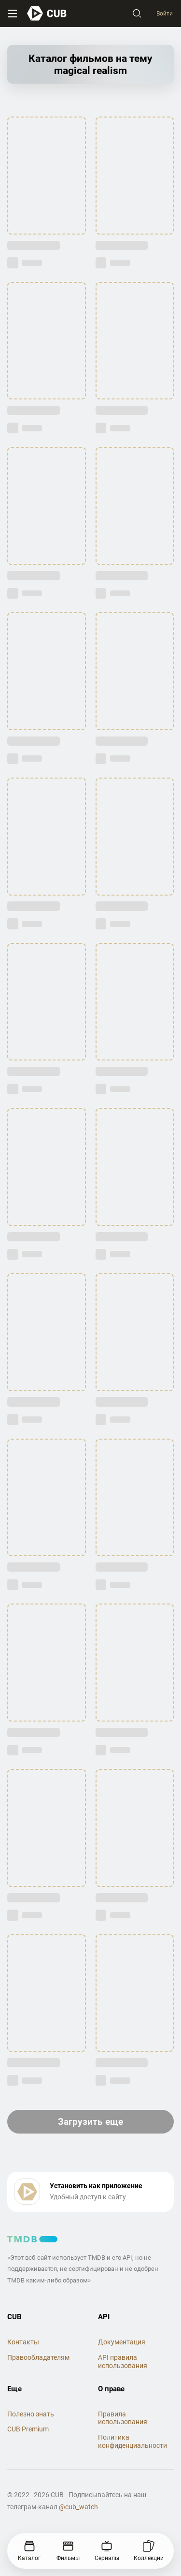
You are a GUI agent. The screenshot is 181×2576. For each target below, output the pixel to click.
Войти (164, 13)
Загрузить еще (90, 2121)
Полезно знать (30, 2414)
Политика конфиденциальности (132, 2441)
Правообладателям (38, 2357)
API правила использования (122, 2362)
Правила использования (122, 2418)
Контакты (23, 2342)
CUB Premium (28, 2429)
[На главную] (47, 13)
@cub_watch (78, 2507)
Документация (121, 2342)
